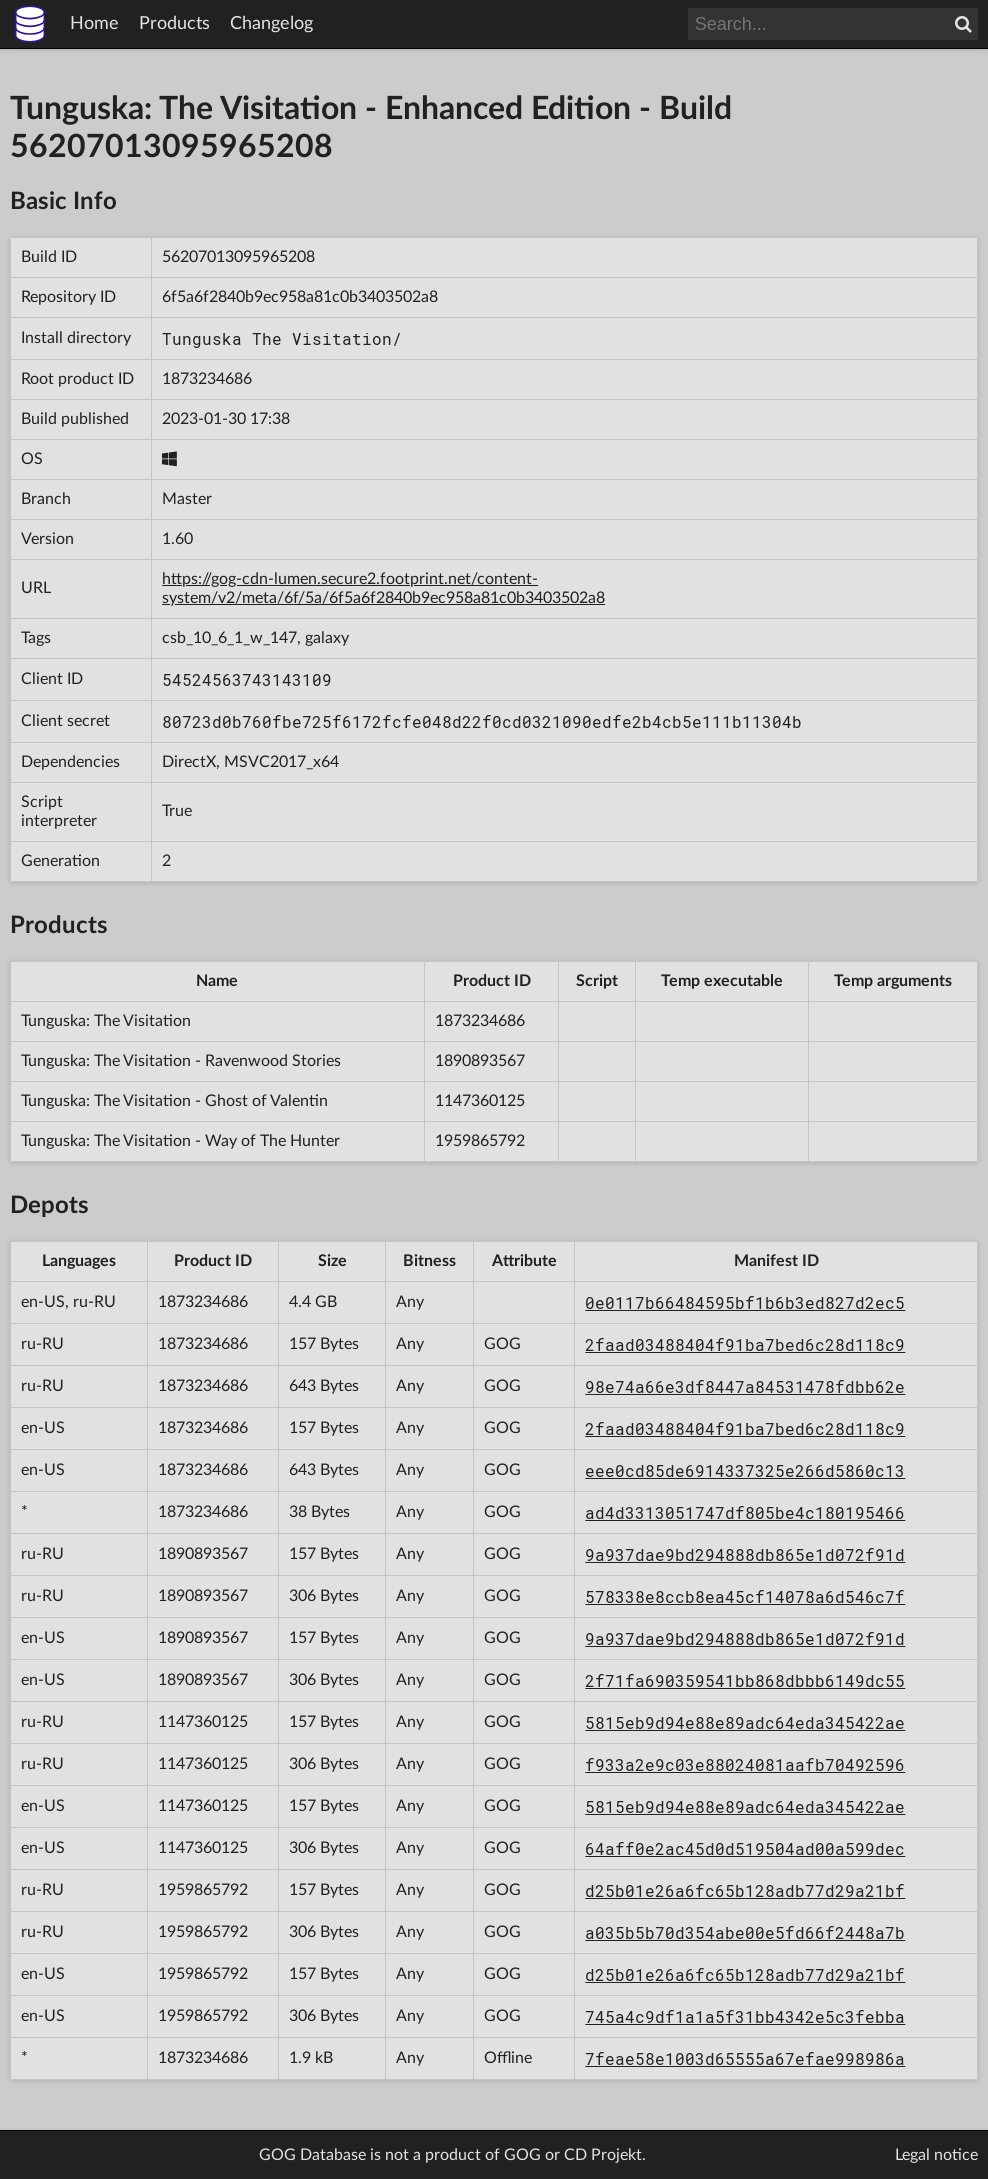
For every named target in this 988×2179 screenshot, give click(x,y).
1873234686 (207, 379)
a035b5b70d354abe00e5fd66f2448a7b (745, 1932)
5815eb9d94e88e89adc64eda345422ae (745, 1722)
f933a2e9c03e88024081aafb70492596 (745, 1764)
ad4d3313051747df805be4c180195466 (745, 1512)
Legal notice (936, 2155)
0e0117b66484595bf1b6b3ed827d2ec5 (745, 1302)
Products (174, 24)
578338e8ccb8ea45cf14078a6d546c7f (745, 1596)
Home (94, 24)
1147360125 (480, 1101)
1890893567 (480, 1061)
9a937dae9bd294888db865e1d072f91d (745, 1554)
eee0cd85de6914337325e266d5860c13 (745, 1470)
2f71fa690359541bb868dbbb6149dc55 (745, 1680)
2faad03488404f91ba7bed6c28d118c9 (745, 1344)
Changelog (271, 24)
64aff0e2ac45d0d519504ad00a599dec (745, 1848)
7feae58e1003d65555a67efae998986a (745, 2058)
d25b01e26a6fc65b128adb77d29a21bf (745, 1890)
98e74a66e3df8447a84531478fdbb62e (745, 1386)
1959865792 (480, 1141)
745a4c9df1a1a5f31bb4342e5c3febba (745, 2016)
